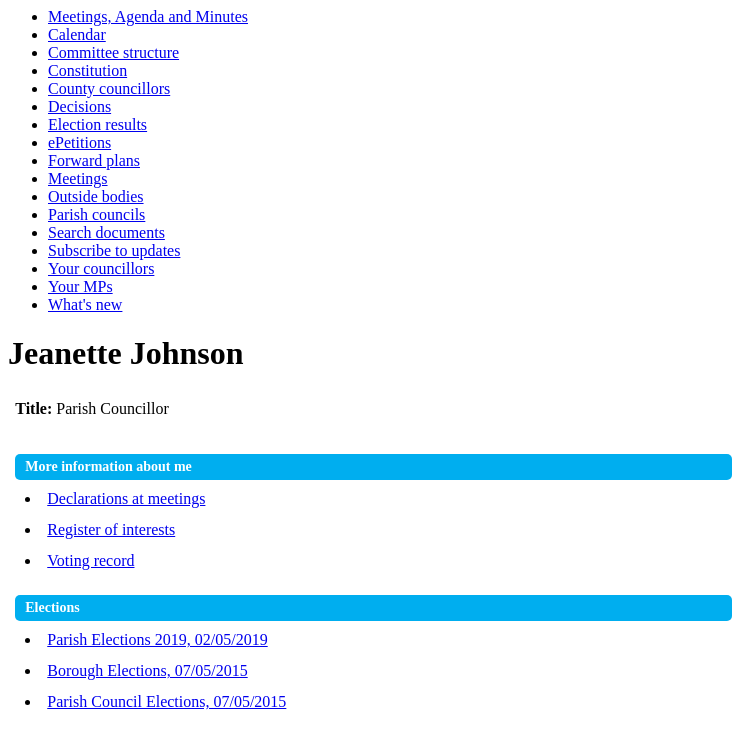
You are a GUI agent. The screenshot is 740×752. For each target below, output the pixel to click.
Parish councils (96, 214)
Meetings (78, 178)
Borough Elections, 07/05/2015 (147, 670)
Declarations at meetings (126, 498)
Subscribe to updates (114, 250)
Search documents (106, 232)
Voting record (90, 560)
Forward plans (94, 160)
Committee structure (113, 52)
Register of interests (111, 529)
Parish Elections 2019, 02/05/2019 (157, 639)
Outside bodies (96, 196)
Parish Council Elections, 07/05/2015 (166, 701)
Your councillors (101, 268)
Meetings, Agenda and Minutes (148, 16)
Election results (97, 124)
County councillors (109, 88)
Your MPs (80, 286)
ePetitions (79, 142)
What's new (85, 304)
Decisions (79, 106)
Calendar (77, 34)
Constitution (87, 70)
